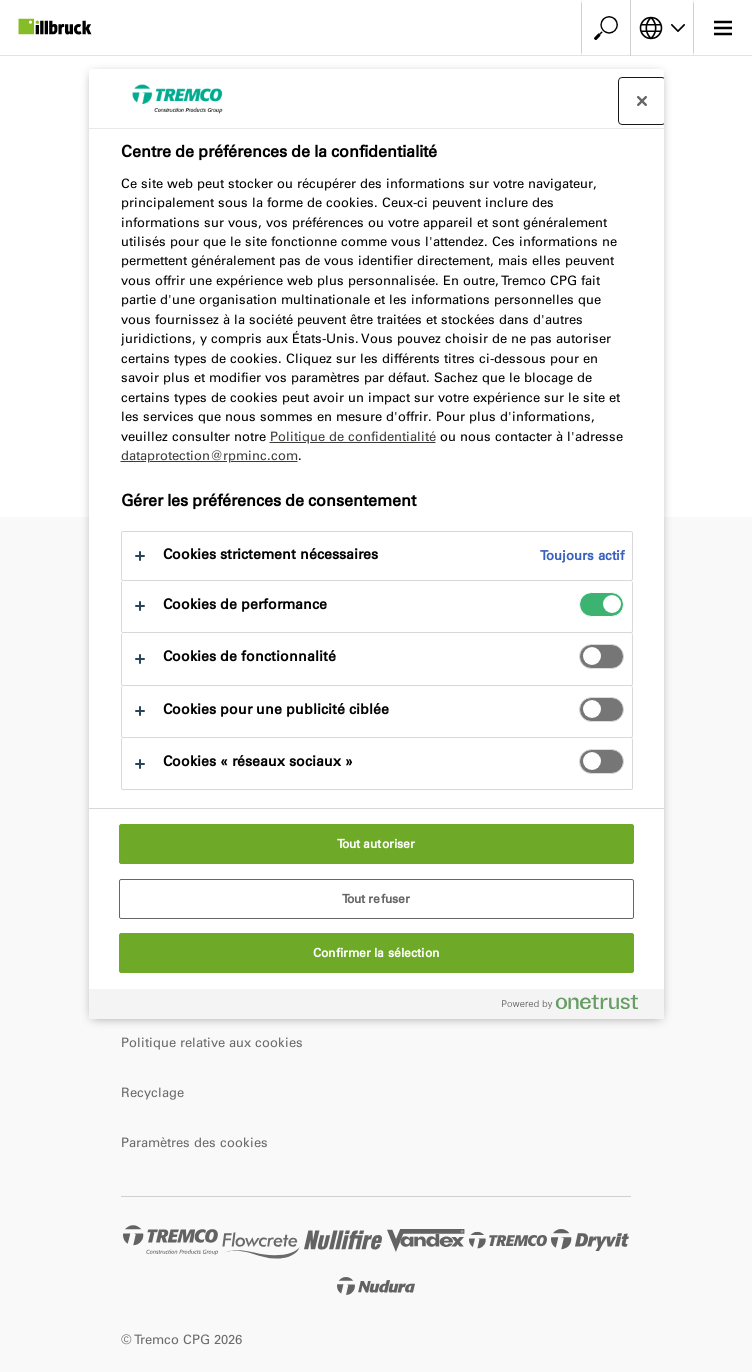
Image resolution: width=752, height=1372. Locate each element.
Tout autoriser (376, 844)
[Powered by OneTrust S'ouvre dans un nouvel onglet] (578, 1006)
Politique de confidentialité (353, 436)
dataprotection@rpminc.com (209, 455)
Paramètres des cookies (194, 1142)
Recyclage (152, 1092)
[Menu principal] (722, 28)
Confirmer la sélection (376, 953)
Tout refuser (376, 899)
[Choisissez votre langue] (662, 28)
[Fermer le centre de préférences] (642, 101)
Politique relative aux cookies (212, 1042)
